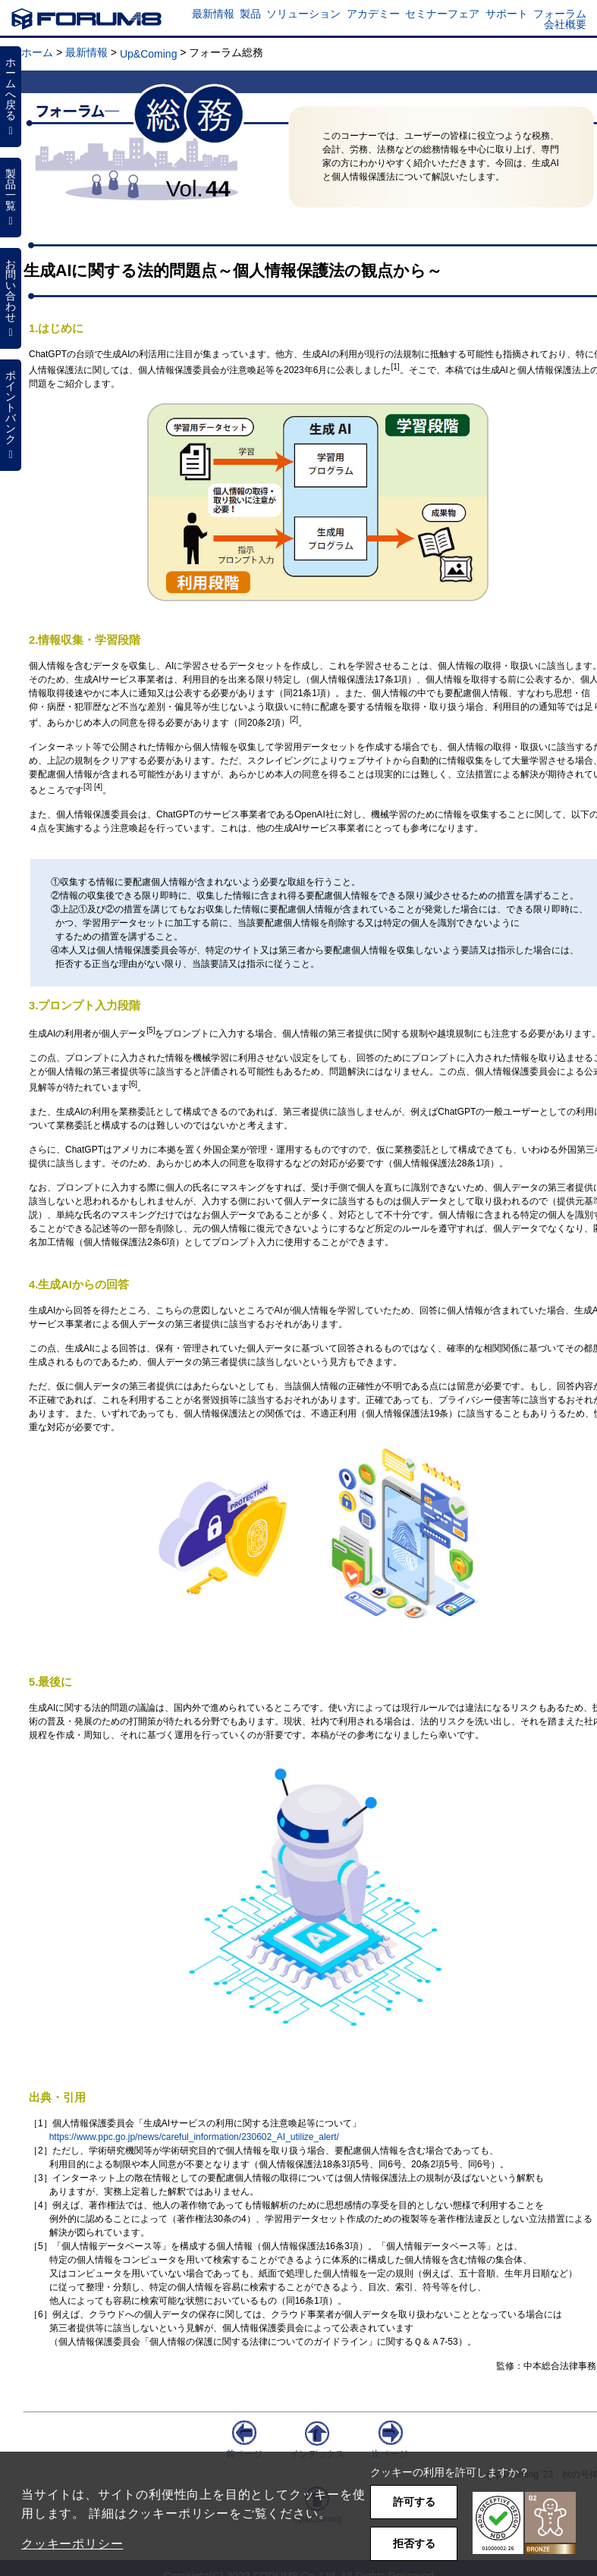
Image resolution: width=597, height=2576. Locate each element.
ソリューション (303, 13)
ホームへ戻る (10, 96)
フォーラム (559, 13)
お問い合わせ (10, 298)
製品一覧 (10, 197)
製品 (250, 13)
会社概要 (565, 24)
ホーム (37, 52)
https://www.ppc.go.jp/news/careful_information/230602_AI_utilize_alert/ (194, 2137)
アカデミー (373, 13)
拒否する (414, 2543)
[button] (524, 2523)
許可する (414, 2502)
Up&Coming (148, 54)
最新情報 (213, 13)
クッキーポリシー (72, 2543)
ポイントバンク (10, 414)
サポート (506, 13)
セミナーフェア (442, 13)
